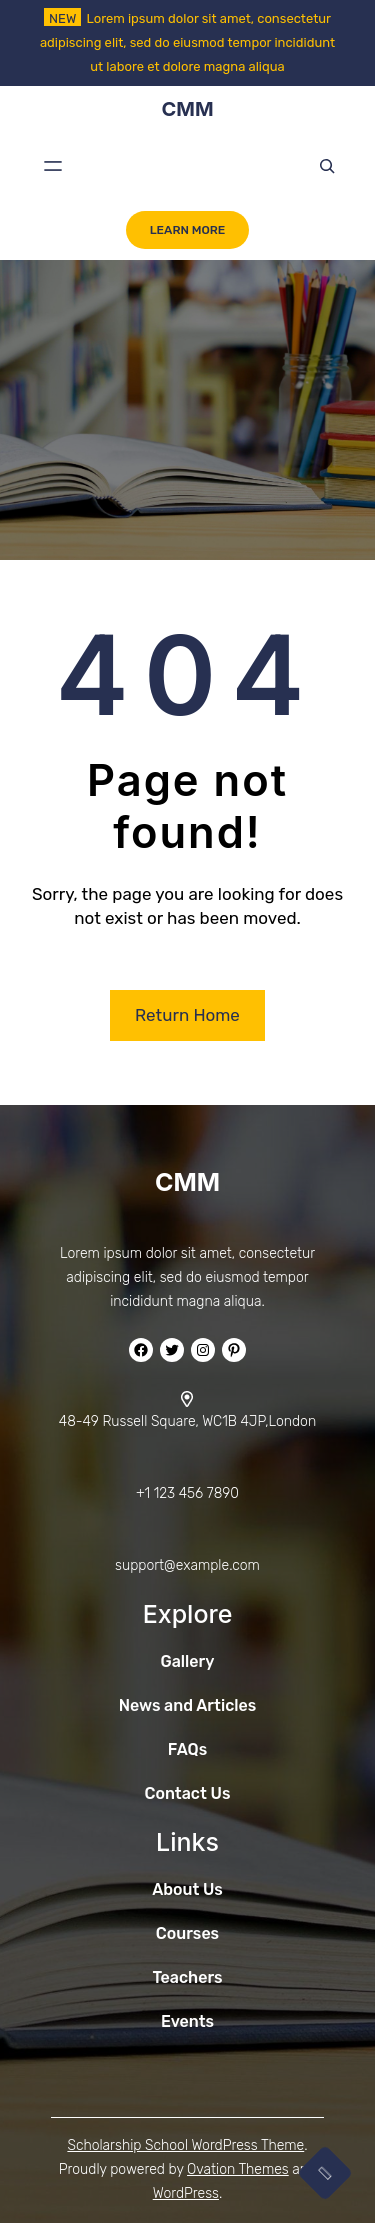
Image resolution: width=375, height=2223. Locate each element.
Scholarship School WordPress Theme (185, 2145)
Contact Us (188, 1793)
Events (187, 2021)
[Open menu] (53, 166)
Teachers (187, 1977)
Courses (187, 1933)
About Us (187, 1889)
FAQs (187, 1749)
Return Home (187, 1015)
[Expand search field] (327, 166)
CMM (187, 109)
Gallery (188, 1661)
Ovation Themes (238, 2169)
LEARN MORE (188, 230)
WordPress (186, 2193)
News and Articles (188, 1705)
